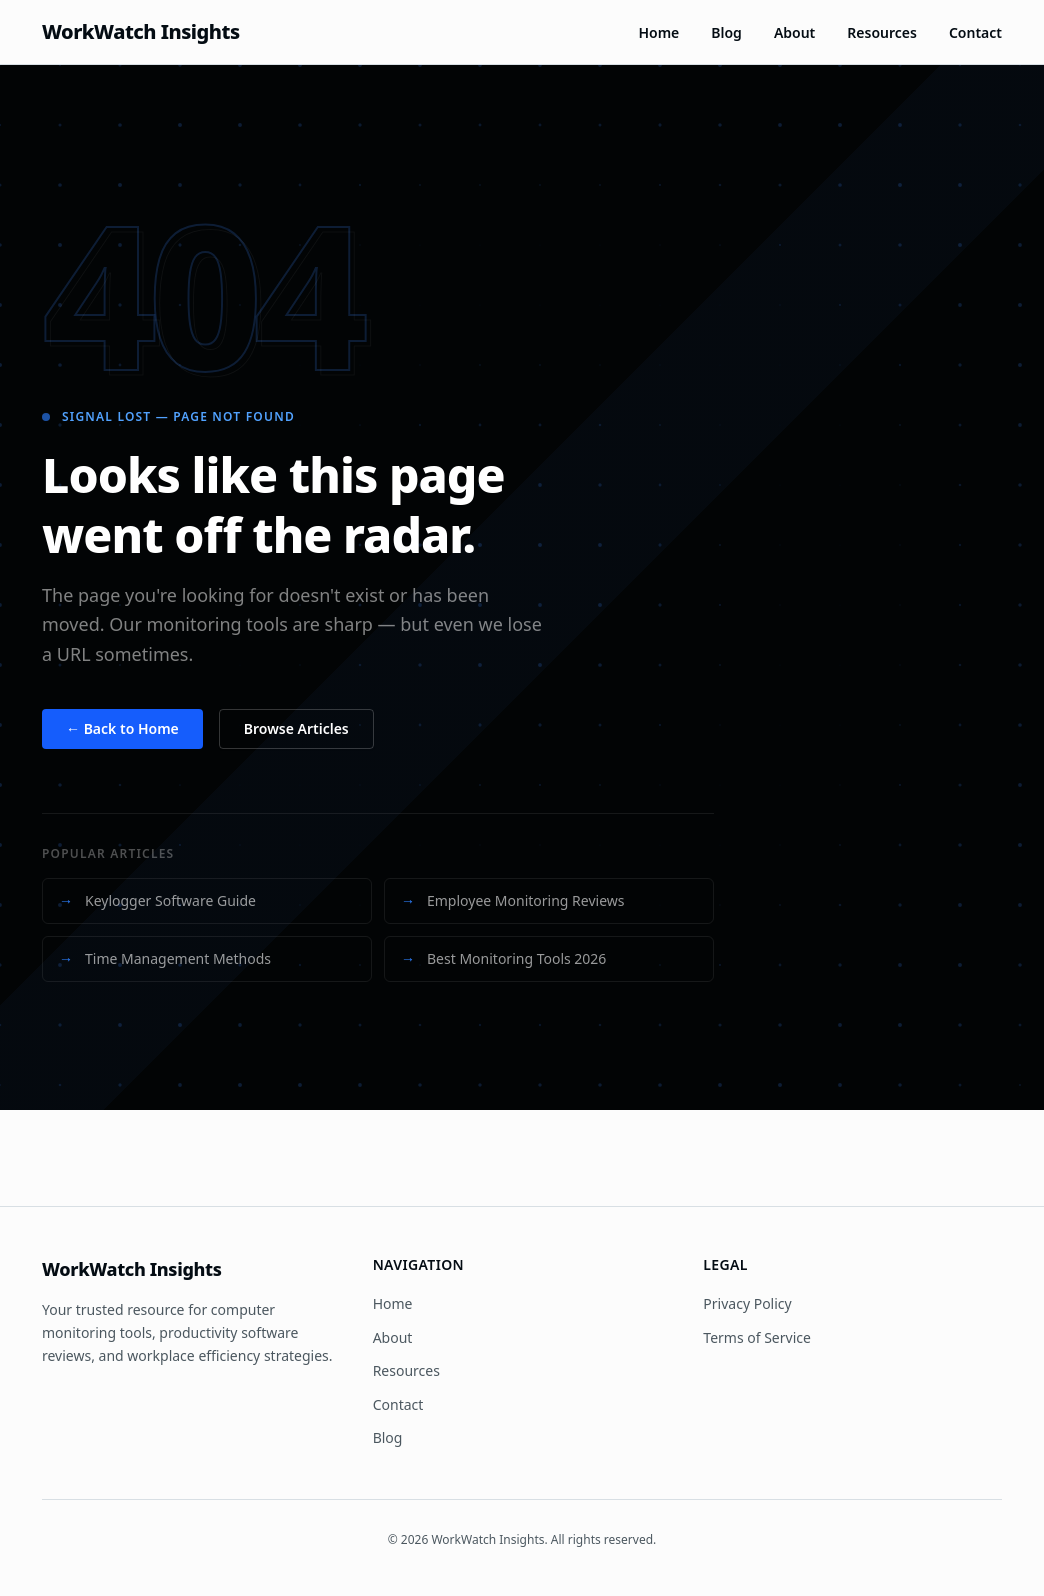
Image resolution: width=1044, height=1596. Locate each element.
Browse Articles (296, 728)
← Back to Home (122, 728)
